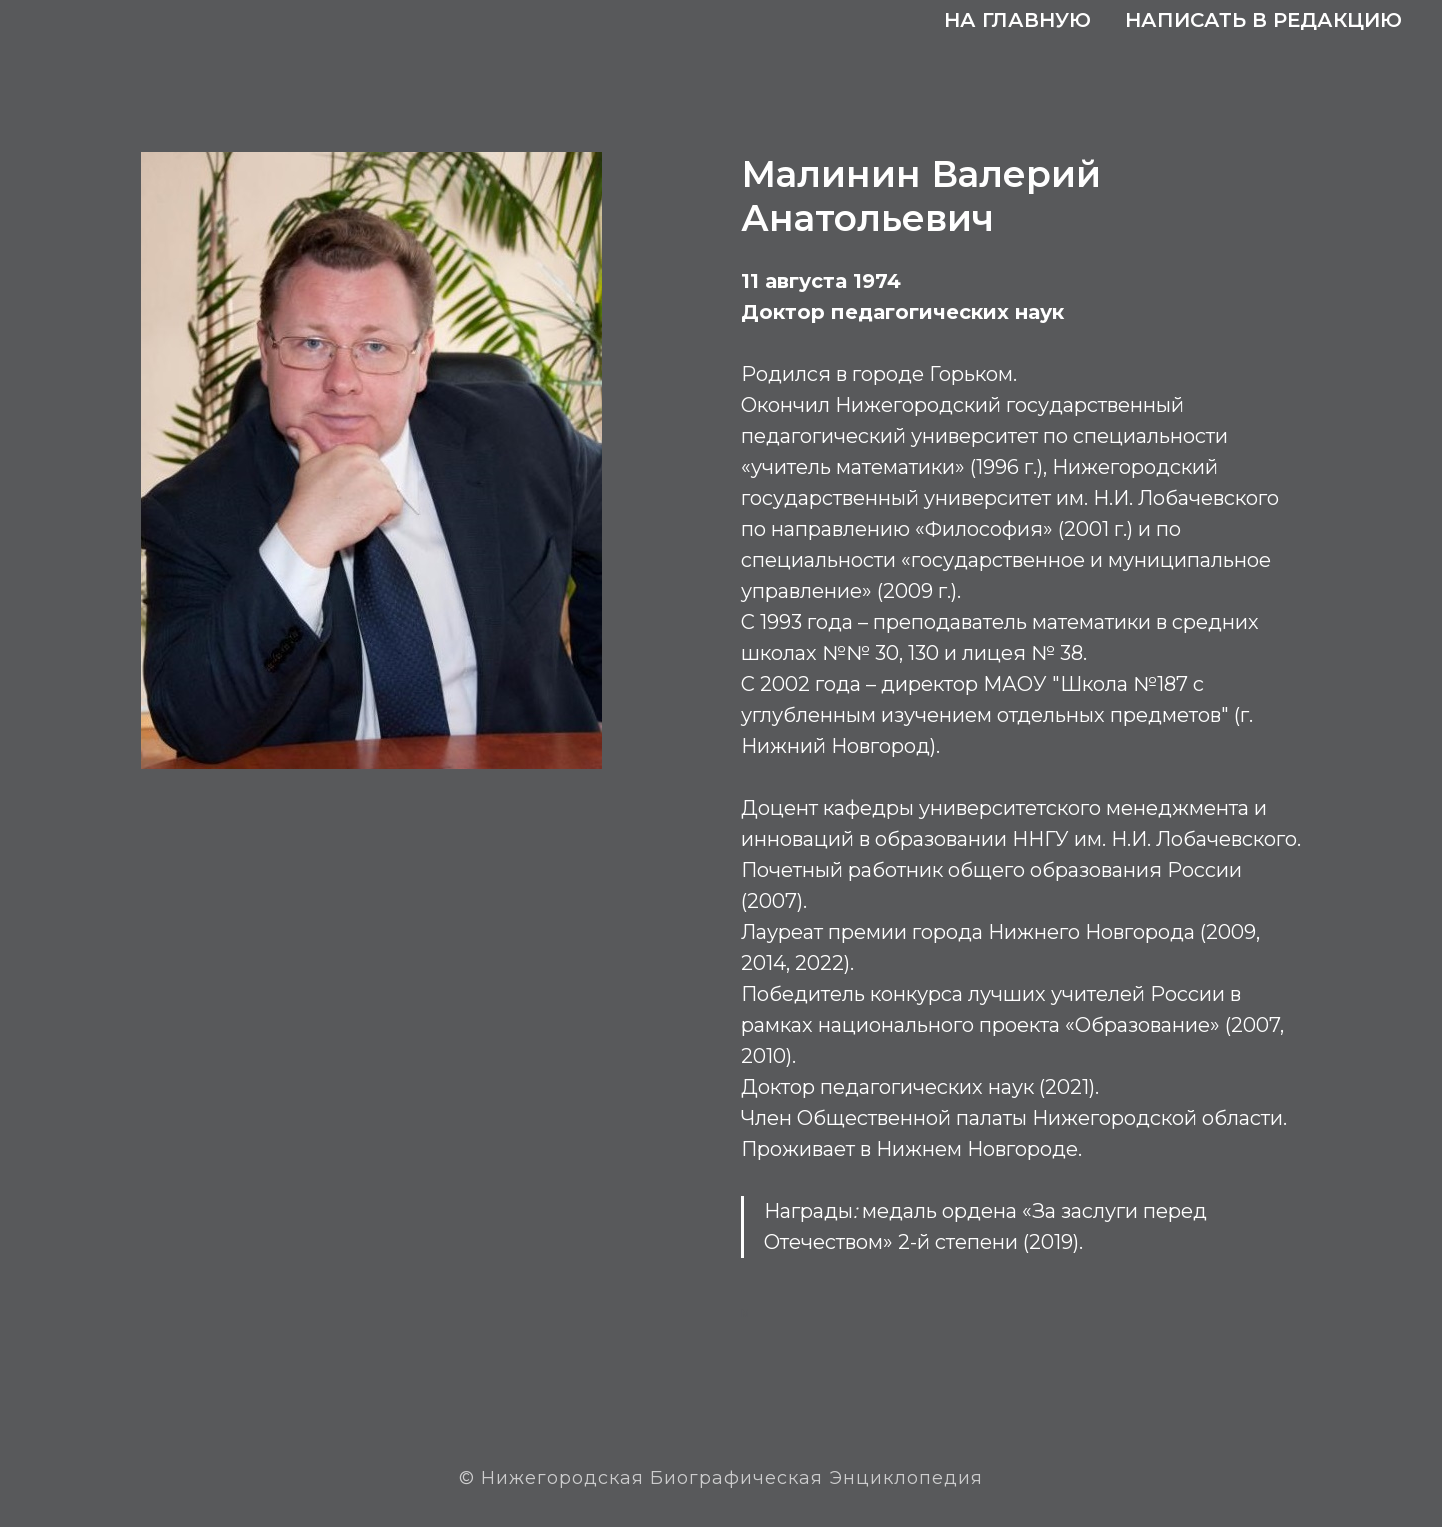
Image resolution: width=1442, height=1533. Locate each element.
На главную (1017, 20)
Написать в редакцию (1263, 20)
